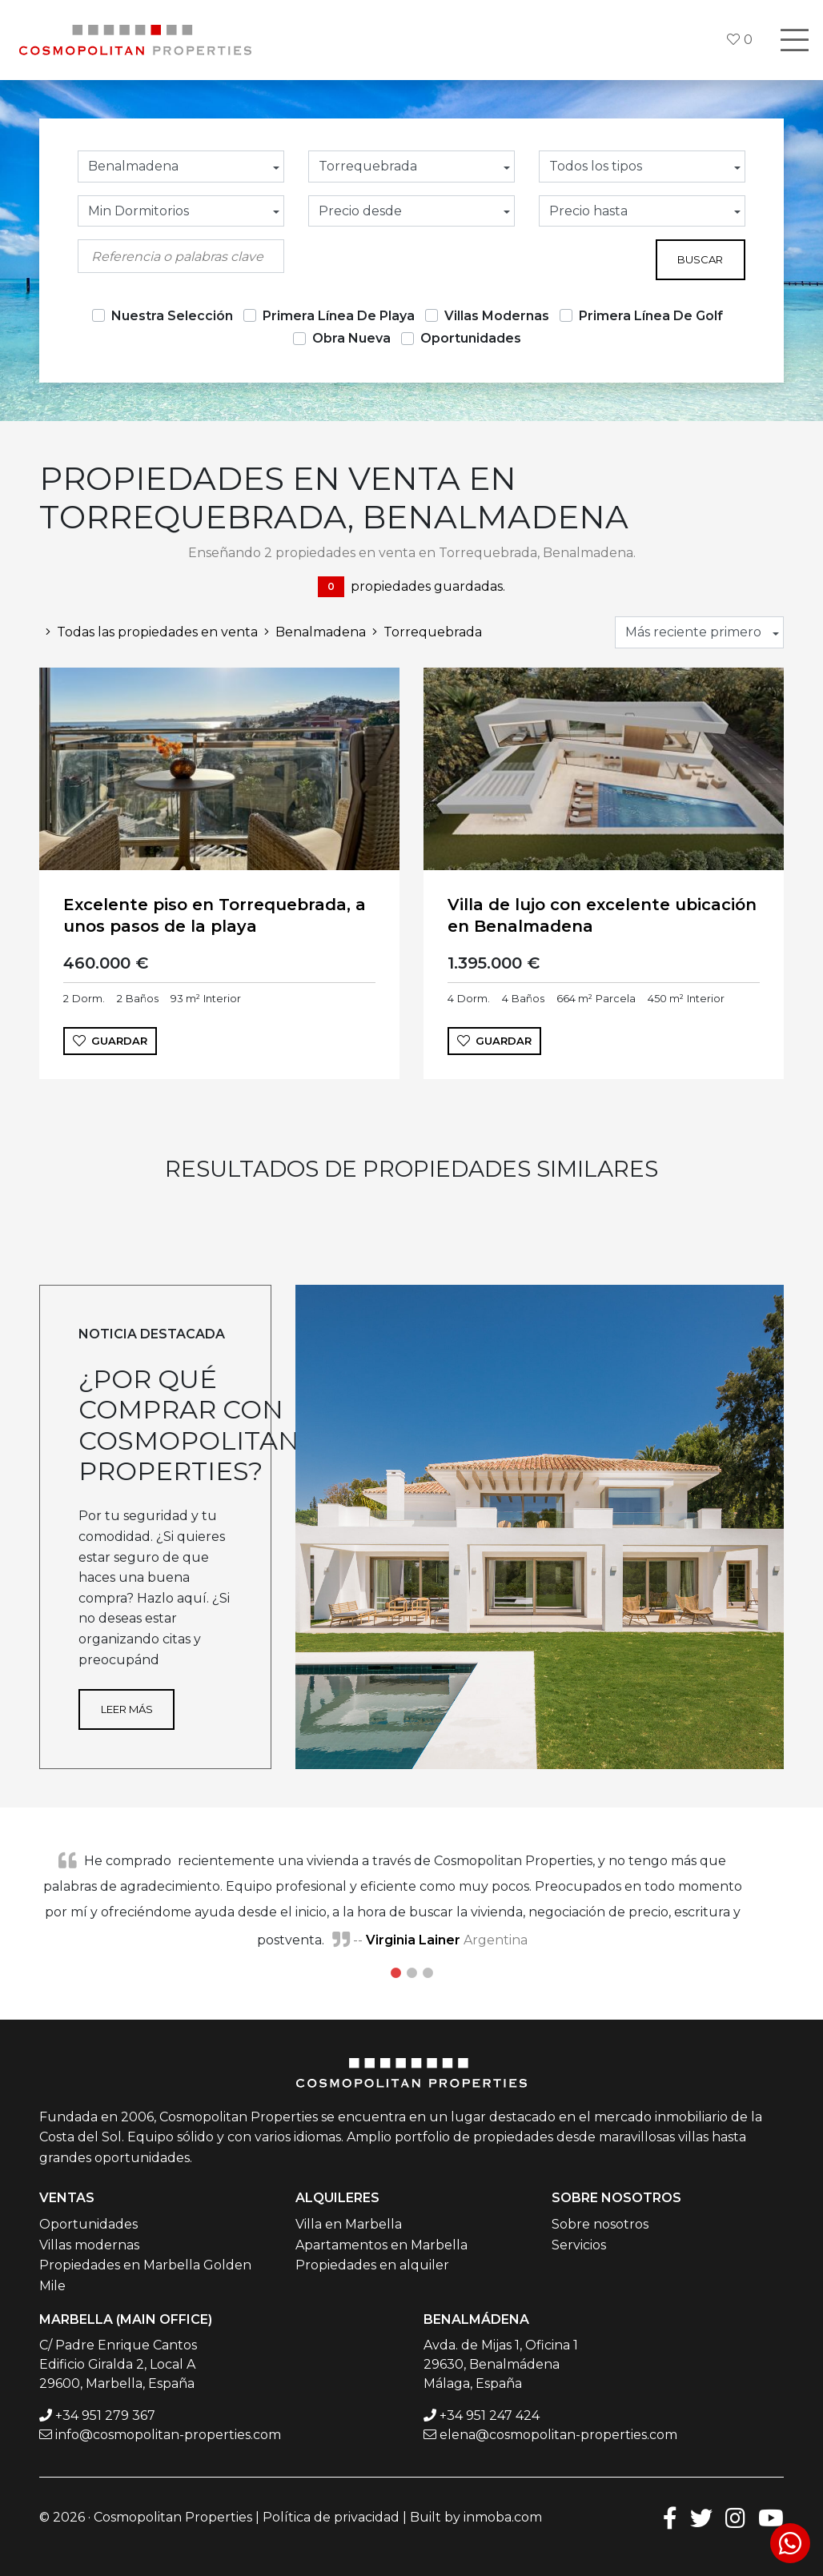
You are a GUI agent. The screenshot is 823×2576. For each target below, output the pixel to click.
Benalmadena (312, 632)
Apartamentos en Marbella (381, 2245)
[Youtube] (771, 2517)
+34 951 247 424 (490, 2415)
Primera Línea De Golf (651, 315)
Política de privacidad (331, 2517)
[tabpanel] (411, 1899)
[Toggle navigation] (794, 40)
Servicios (579, 2245)
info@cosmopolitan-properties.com (168, 2434)
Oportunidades (470, 338)
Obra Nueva (351, 338)
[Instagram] (735, 2517)
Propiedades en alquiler (372, 2265)
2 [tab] (411, 1973)
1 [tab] (395, 1973)
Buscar (700, 259)
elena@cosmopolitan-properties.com (558, 2434)
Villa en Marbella (348, 2224)
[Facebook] (670, 2517)
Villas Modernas (496, 315)
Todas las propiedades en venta (148, 632)
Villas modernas (89, 2245)
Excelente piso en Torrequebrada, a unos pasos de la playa (214, 915)
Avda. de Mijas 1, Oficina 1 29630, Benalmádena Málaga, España (501, 2364)
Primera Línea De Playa (339, 315)
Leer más (127, 1709)
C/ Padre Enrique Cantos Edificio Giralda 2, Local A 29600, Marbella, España (118, 2364)
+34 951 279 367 (105, 2415)
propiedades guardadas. (411, 586)
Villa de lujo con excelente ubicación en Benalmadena (602, 915)
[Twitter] (701, 2517)
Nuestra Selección (172, 315)
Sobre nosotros (600, 2224)
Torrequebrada (424, 632)
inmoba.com (503, 2517)
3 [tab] (428, 1973)
